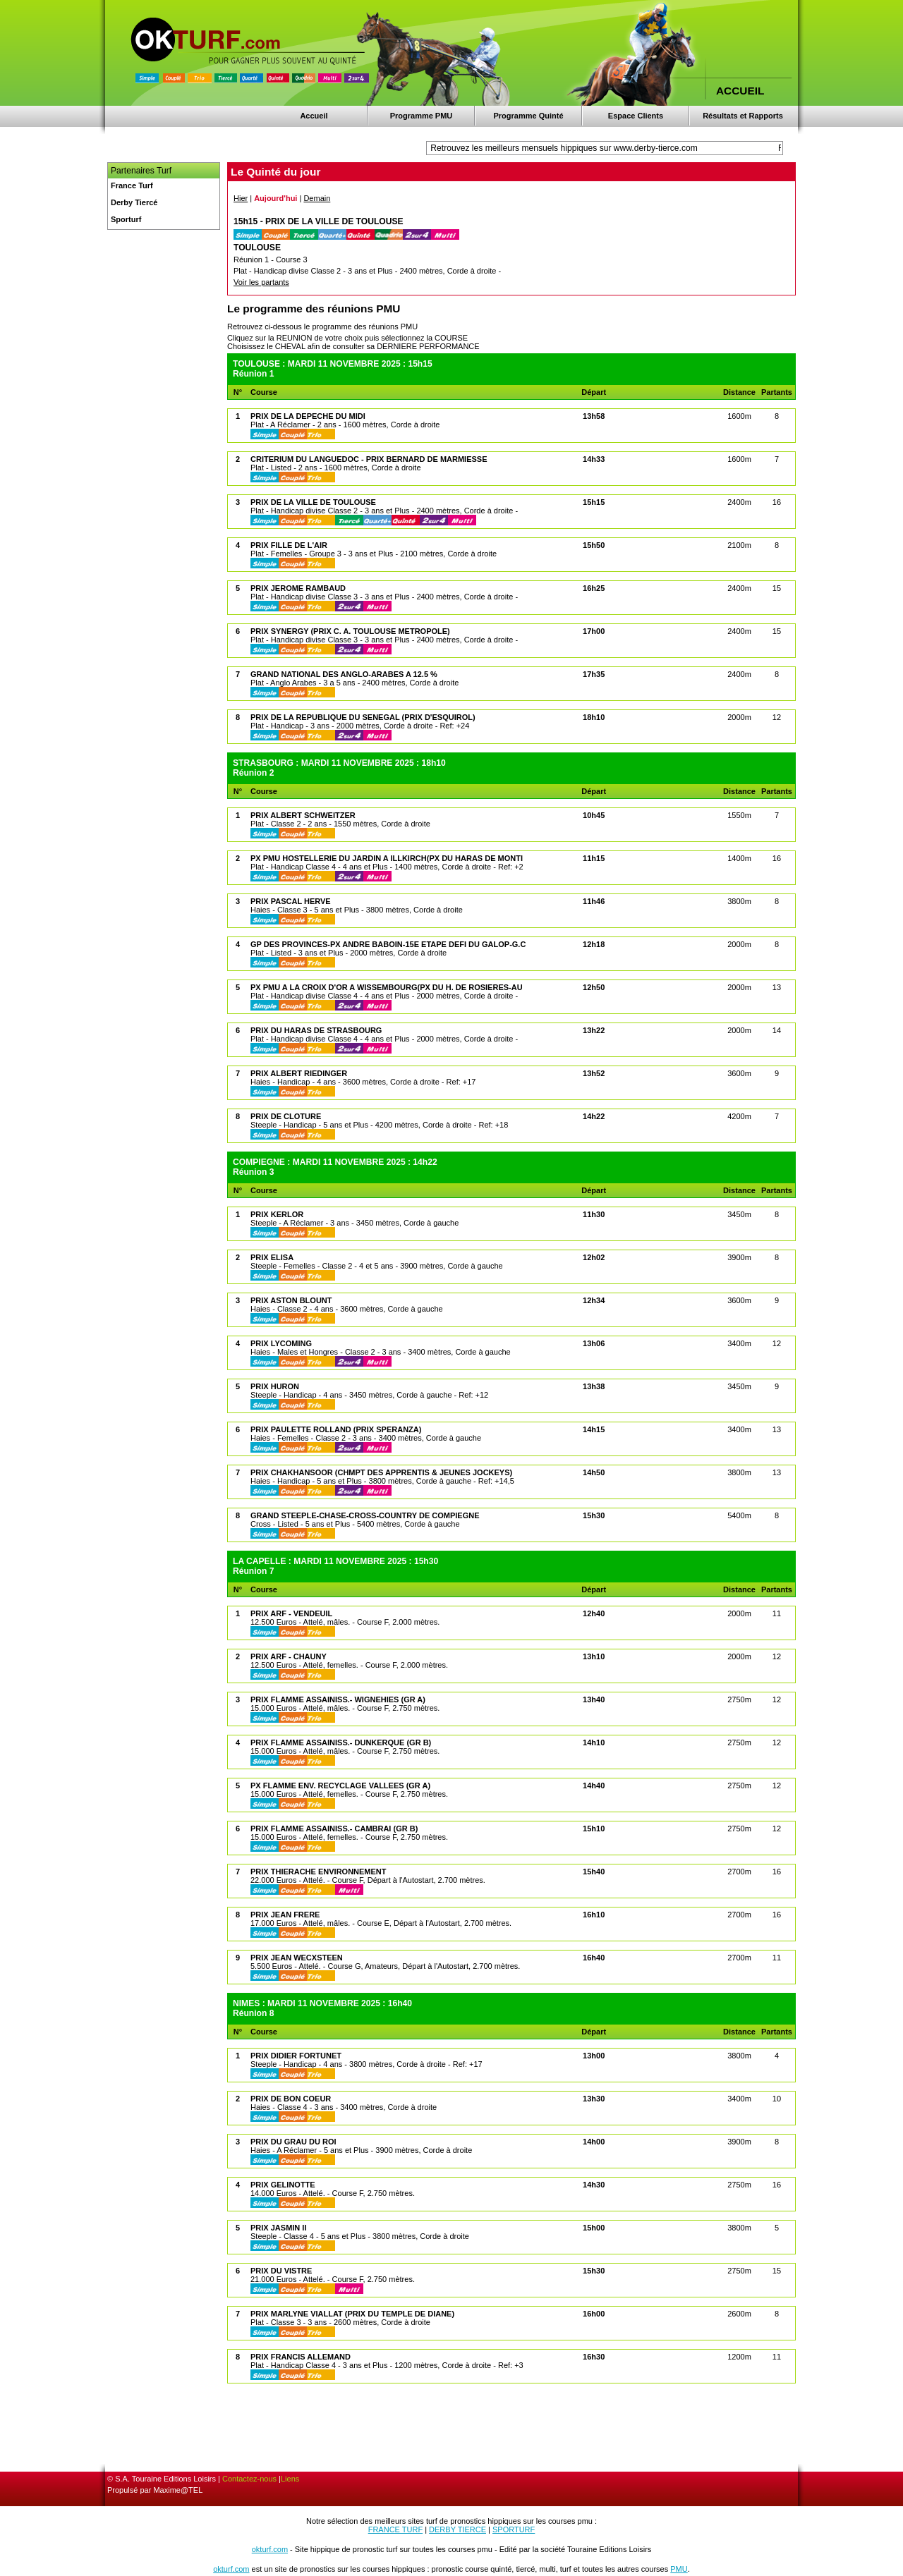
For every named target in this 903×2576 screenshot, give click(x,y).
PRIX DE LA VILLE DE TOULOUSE (313, 502)
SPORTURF (513, 2529)
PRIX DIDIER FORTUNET (295, 2055)
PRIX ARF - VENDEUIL (291, 1613)
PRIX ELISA (271, 1257)
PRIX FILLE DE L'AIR (288, 545)
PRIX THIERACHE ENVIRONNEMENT (318, 1871)
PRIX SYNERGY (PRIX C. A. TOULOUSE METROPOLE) (350, 631)
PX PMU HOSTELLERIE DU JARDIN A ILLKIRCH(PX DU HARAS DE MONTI (386, 858)
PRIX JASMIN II (278, 2227)
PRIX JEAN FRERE (285, 1914)
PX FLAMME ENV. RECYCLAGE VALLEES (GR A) (340, 1785)
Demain (316, 198)
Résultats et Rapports (743, 115)
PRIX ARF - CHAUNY (288, 1656)
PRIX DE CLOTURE (285, 1116)
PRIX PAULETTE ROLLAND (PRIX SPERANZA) (335, 1429)
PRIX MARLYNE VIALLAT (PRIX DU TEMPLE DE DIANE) (352, 2313)
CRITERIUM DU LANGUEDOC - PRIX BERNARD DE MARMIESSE (368, 459)
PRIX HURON (274, 1386)
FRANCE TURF (395, 2529)
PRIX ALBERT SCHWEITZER (303, 815)
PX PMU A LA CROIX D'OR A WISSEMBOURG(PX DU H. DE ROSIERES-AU (386, 987)
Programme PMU (421, 115)
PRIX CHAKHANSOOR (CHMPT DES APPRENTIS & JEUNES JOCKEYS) (381, 1472)
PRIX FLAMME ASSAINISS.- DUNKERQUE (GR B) (340, 1742)
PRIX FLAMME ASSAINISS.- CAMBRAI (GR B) (334, 1828)
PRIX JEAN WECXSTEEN (296, 1957)
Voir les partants (261, 282)
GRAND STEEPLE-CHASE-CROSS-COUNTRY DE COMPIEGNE (365, 1515)
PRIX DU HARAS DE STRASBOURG (316, 1030)
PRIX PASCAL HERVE (290, 901)
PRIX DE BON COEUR (290, 2098)
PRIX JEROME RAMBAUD (298, 588)
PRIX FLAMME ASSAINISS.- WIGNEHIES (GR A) (337, 1699)
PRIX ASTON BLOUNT (291, 1300)
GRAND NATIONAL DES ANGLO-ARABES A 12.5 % (343, 674)
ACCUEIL (740, 91)
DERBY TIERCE (457, 2529)
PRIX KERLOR (276, 1214)
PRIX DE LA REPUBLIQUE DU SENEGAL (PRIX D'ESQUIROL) (362, 717)
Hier (241, 198)
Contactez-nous (249, 2478)
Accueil (313, 115)
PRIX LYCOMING (281, 1343)
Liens (290, 2478)
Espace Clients (635, 115)
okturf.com (270, 2549)
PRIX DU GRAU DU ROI (293, 2141)
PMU (678, 2569)
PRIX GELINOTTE (282, 2184)
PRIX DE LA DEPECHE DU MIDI (307, 416)
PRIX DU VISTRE (281, 2270)
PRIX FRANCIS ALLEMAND (300, 2356)
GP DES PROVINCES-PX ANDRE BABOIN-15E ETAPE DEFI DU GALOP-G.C (388, 944)
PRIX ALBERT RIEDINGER (298, 1073)
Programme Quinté (528, 115)
